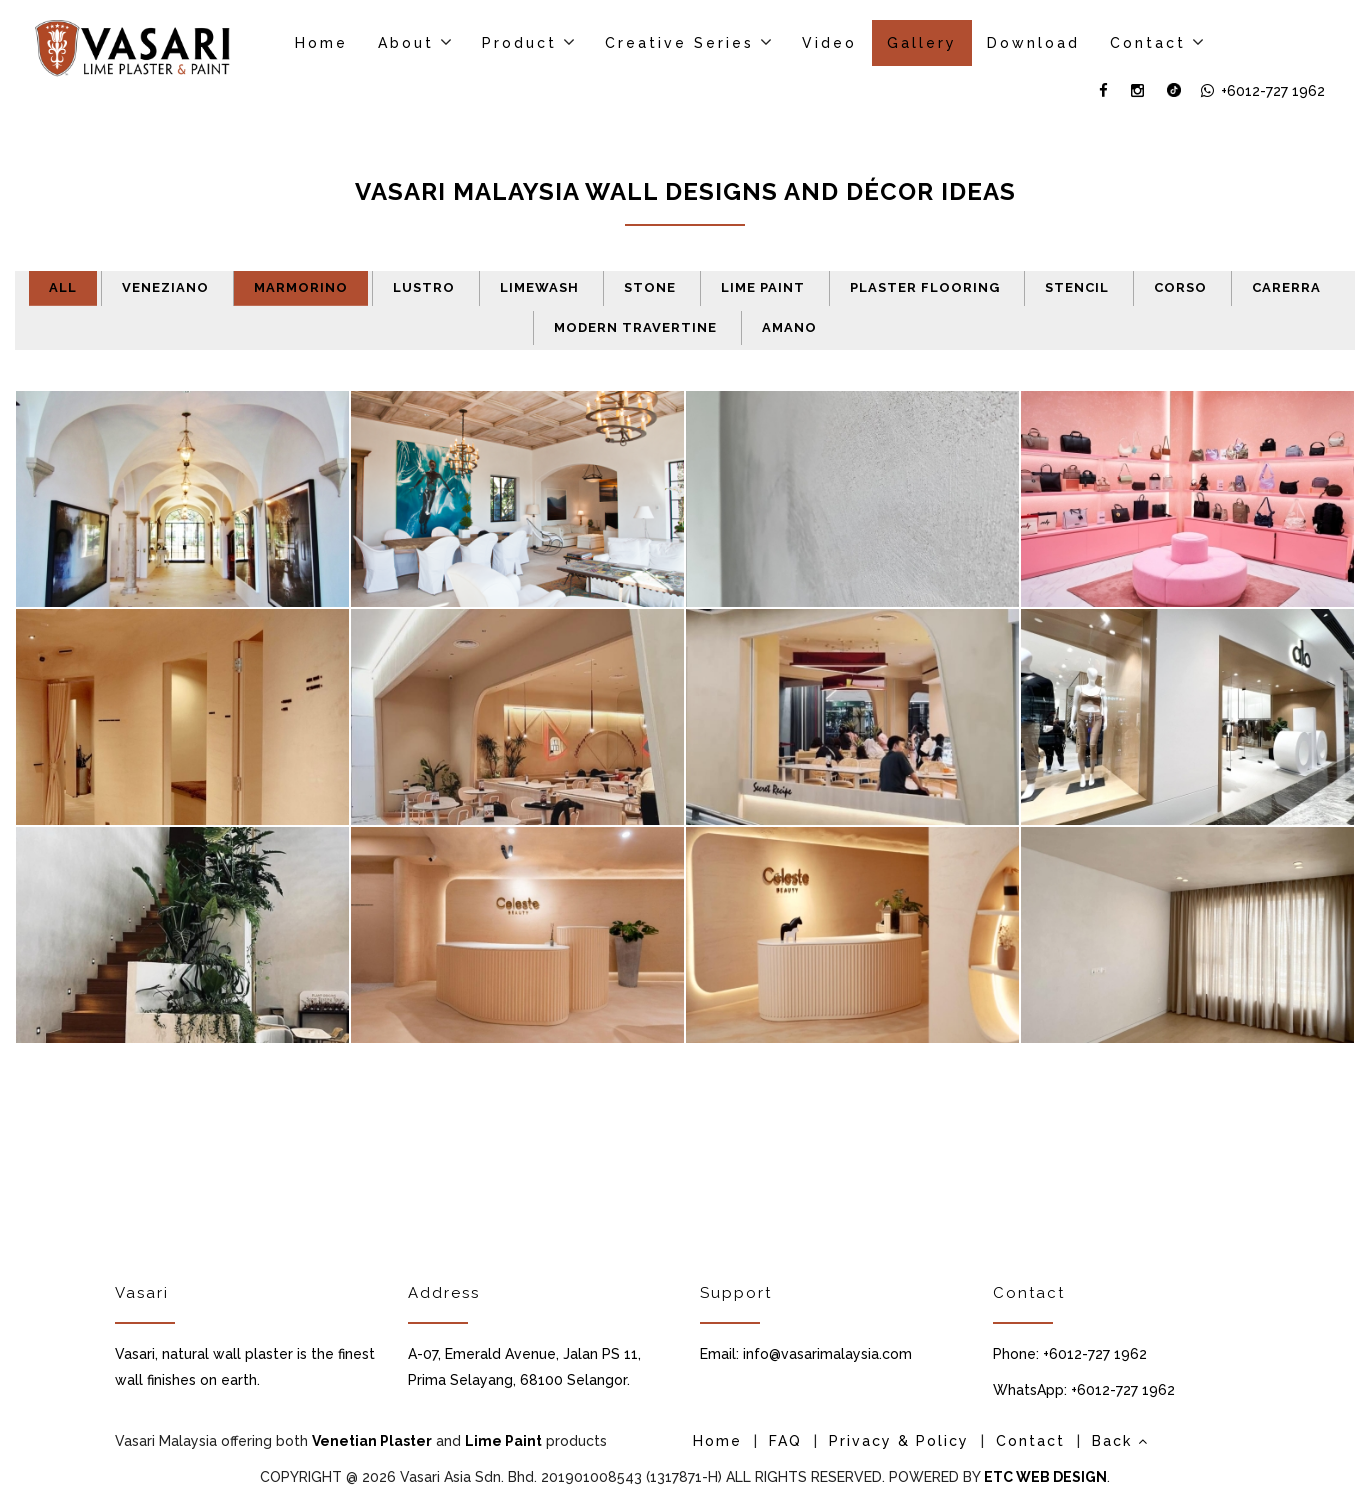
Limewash (539, 287)
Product (519, 43)
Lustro (424, 287)
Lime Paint (763, 287)
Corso (1180, 287)
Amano (789, 327)
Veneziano (165, 287)
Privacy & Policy (899, 1441)
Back (1120, 1441)
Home (321, 43)
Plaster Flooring (925, 287)
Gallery (922, 43)
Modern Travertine (635, 327)
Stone (650, 287)
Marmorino (301, 287)
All (63, 287)
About (406, 43)
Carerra (1286, 287)
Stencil (1077, 287)
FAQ (785, 1441)
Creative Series (679, 43)
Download (1033, 43)
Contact (1148, 43)
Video (829, 43)
